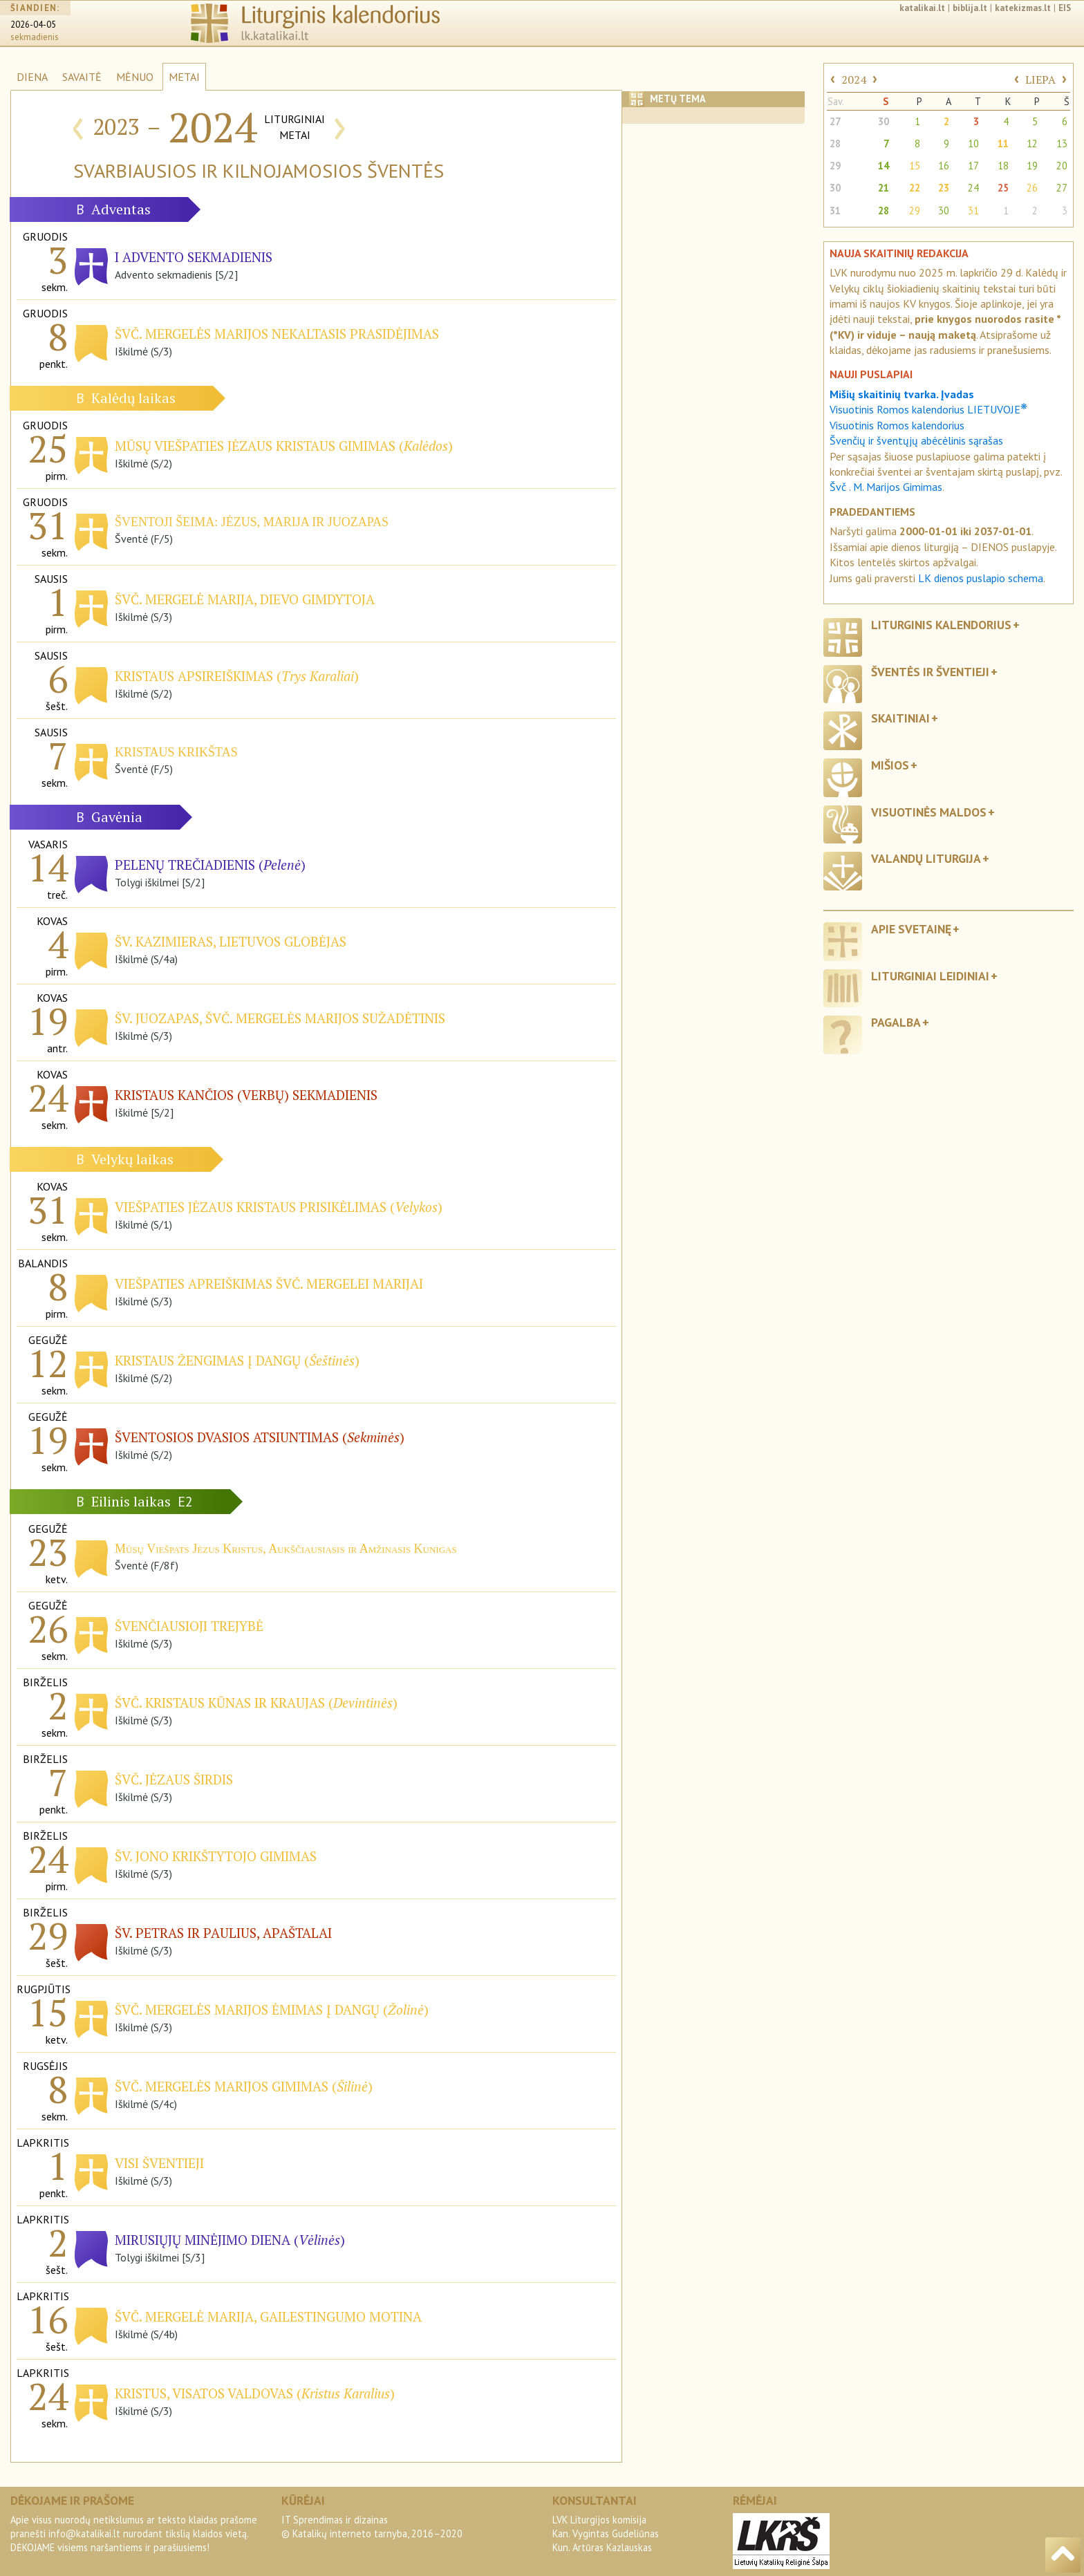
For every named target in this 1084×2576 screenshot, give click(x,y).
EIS (1064, 8)
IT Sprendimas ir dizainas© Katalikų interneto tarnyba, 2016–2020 (371, 2526)
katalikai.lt (922, 8)
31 (835, 210)
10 (973, 143)
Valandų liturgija (926, 858)
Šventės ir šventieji (930, 672)
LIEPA (1040, 79)
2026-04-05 (33, 24)
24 (973, 187)
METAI (184, 77)
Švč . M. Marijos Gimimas (886, 487)
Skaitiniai (900, 718)
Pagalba (896, 1022)
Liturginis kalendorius (941, 625)
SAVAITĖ (82, 77)
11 (1003, 143)
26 (1032, 187)
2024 (853, 79)
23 (943, 187)
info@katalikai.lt (84, 2533)
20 (1061, 165)
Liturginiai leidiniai (930, 976)
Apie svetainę (911, 929)
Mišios (890, 765)
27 (835, 121)
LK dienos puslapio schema (980, 578)
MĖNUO (134, 77)
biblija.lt (970, 8)
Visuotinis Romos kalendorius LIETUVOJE (928, 409)
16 (943, 165)
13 (1061, 143)
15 (914, 165)
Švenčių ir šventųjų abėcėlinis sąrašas (916, 440)
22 (914, 187)
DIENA (32, 77)
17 (973, 165)
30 (883, 121)
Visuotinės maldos (929, 812)
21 (883, 187)
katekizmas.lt (1023, 8)
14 (883, 165)
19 (1032, 165)
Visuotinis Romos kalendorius (897, 425)
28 (835, 143)
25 (1003, 187)
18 (1003, 165)
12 (1032, 143)
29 (835, 165)
